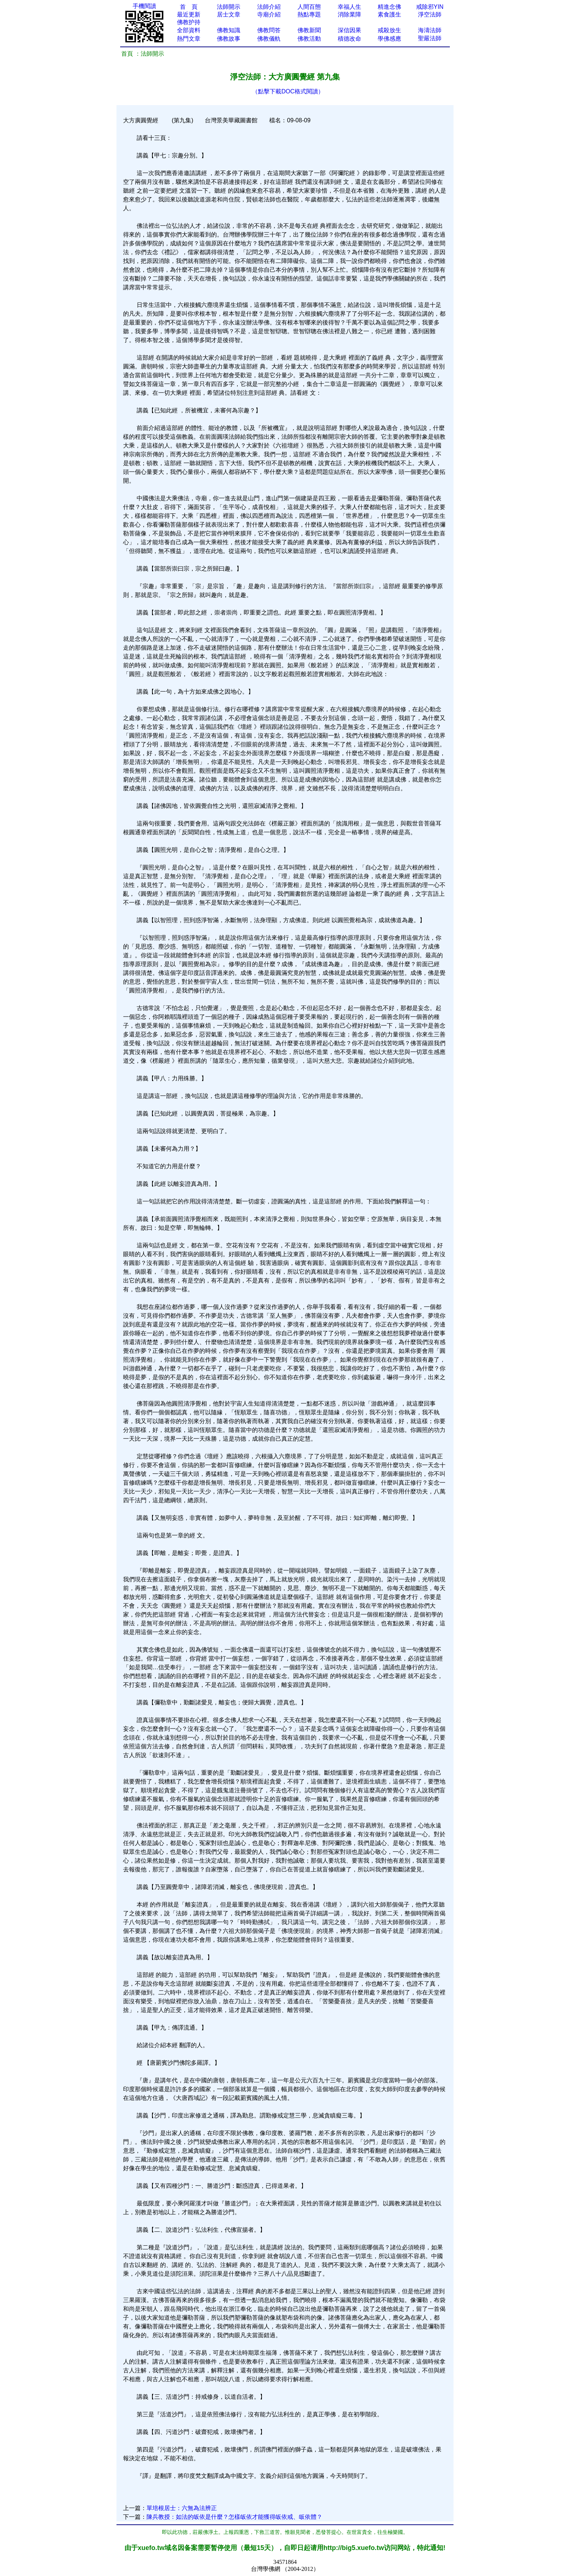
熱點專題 (309, 14)
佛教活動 (309, 39)
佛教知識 (228, 30)
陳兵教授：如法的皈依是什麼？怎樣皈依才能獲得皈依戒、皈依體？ (234, 2517)
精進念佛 (389, 7)
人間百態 (309, 7)
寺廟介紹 (269, 14)
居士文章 (228, 14)
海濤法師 (429, 30)
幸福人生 (349, 7)
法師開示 (228, 7)
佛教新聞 (309, 30)
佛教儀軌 (269, 39)
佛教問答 (269, 30)
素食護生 (389, 14)
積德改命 (349, 39)
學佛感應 (389, 39)
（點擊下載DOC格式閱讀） (288, 91)
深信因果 (349, 30)
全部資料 (188, 30)
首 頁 (188, 7)
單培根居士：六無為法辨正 (182, 2508)
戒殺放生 (389, 30)
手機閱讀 (144, 6)
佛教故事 (228, 39)
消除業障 (349, 14)
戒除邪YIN (430, 7)
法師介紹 (269, 7)
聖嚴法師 (429, 38)
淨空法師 (429, 14)
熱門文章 (188, 39)
